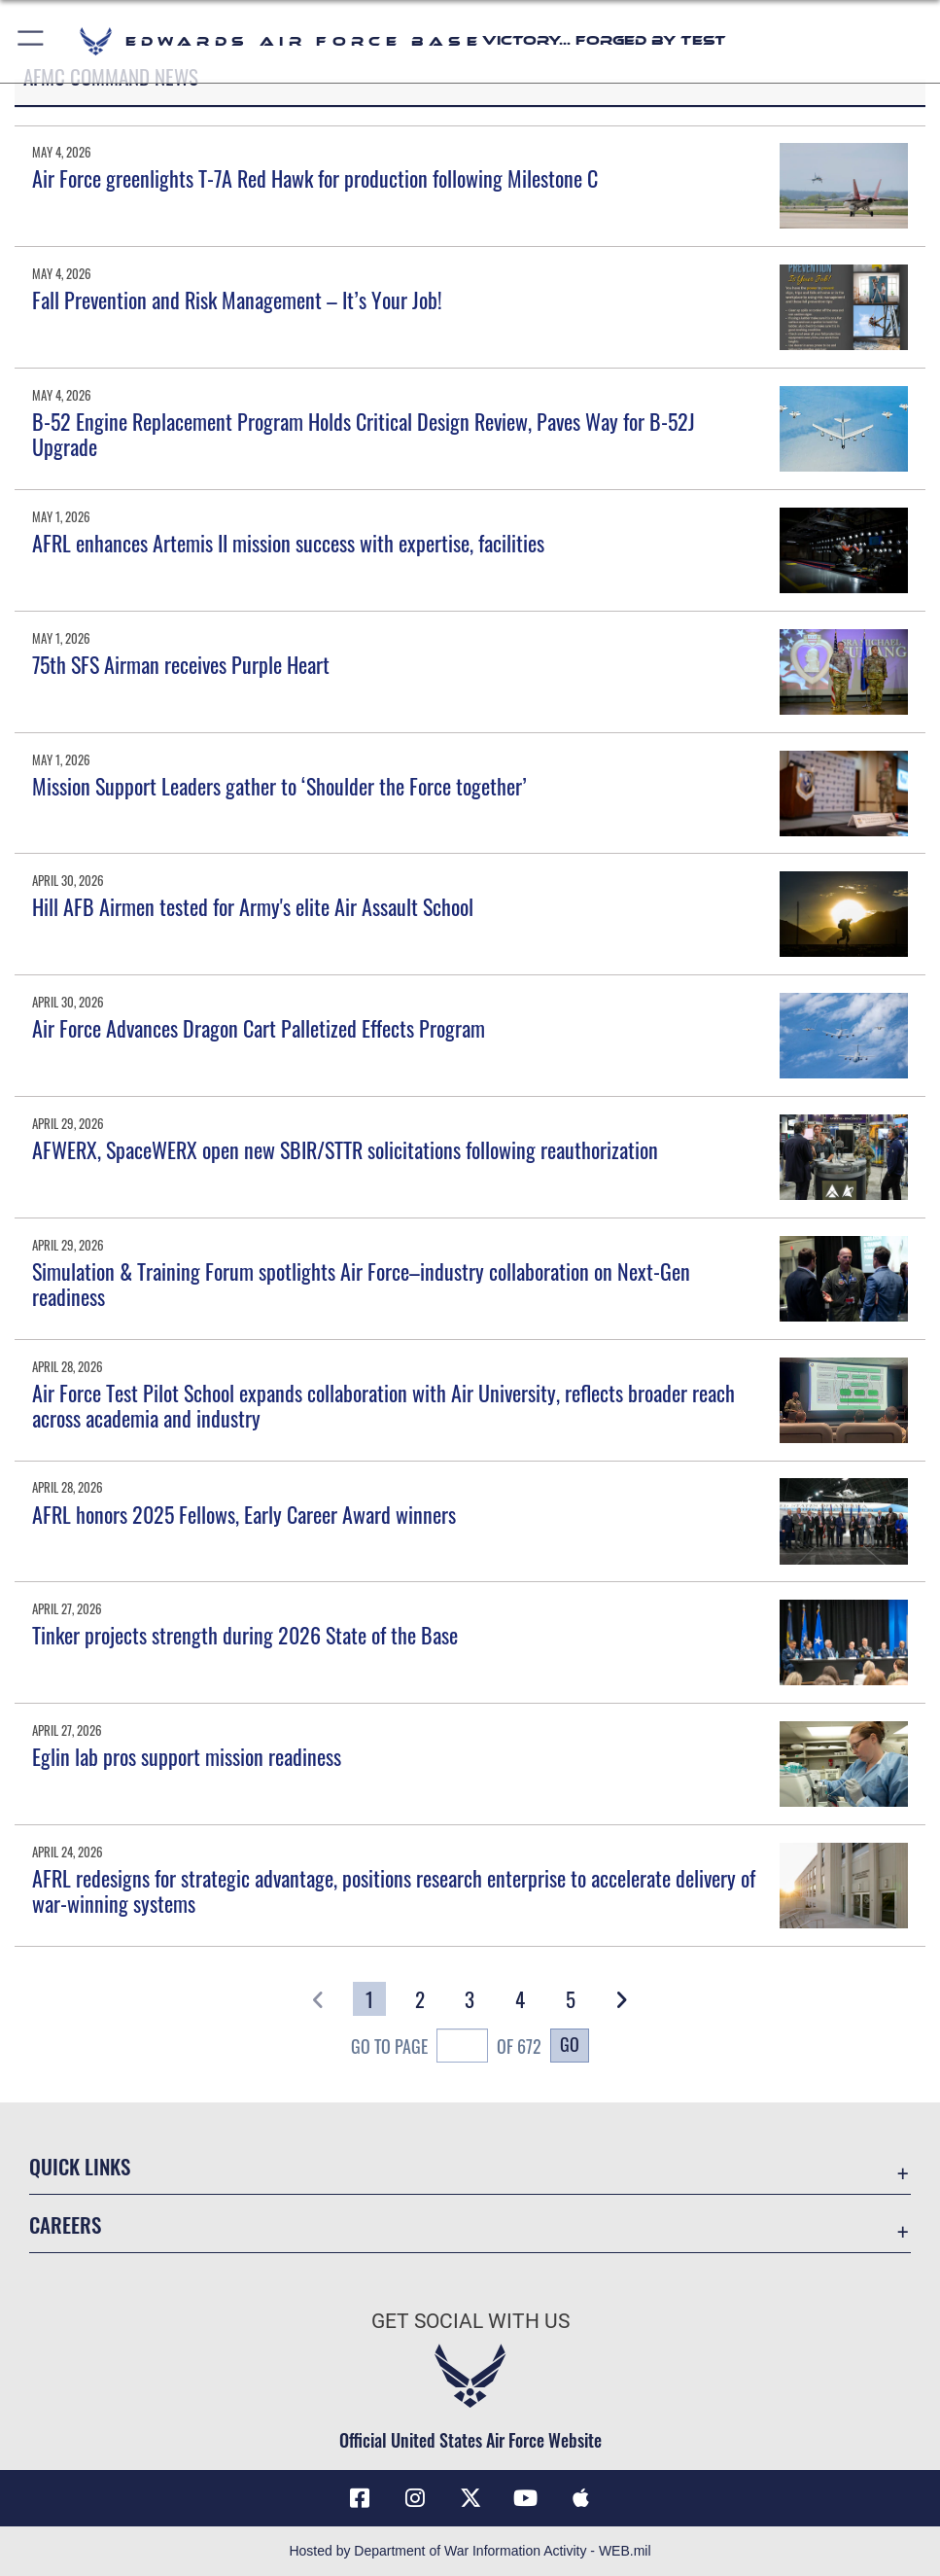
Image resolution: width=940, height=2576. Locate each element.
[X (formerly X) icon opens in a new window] (470, 2498)
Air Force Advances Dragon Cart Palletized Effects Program (258, 1027)
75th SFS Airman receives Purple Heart (181, 664)
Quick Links (79, 2165)
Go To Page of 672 (446, 2048)
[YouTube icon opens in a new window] (525, 2498)
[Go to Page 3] (470, 1999)
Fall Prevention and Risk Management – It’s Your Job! (237, 299)
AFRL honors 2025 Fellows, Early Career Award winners (244, 1514)
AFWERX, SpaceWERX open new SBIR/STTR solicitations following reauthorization (345, 1149)
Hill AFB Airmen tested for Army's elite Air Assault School (252, 906)
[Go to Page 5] (570, 1999)
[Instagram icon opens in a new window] (415, 2498)
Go (569, 2044)
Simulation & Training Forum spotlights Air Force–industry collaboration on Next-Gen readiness (361, 1283)
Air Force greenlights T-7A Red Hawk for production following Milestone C (315, 178)
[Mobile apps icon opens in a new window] (580, 2498)
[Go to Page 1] (369, 1999)
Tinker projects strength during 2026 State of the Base (245, 1634)
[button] (31, 41)
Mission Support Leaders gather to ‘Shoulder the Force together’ (279, 785)
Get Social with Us (470, 2321)
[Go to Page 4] (520, 1999)
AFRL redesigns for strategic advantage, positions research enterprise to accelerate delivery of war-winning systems (393, 1890)
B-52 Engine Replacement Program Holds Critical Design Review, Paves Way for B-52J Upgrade (363, 434)
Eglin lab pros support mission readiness (186, 1756)
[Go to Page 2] (419, 1999)
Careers (65, 2224)
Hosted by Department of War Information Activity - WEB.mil (469, 2550)
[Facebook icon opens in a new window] (359, 2498)
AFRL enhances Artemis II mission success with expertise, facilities (288, 542)
